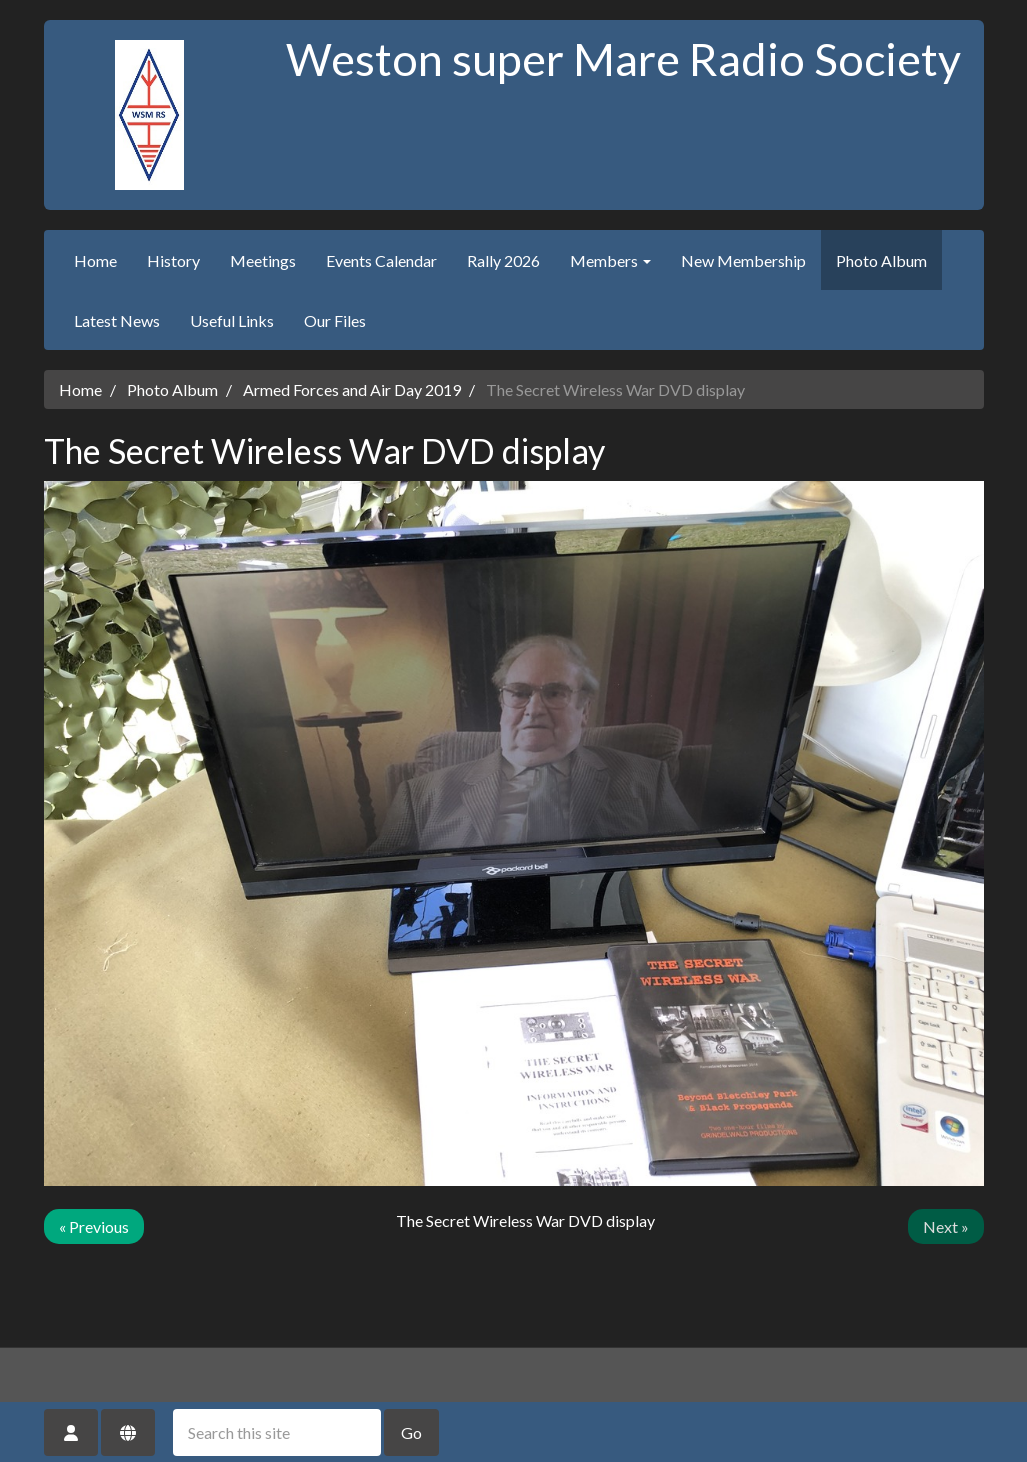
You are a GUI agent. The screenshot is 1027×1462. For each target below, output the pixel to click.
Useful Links (232, 320)
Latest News (117, 320)
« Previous (94, 1226)
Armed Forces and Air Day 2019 (352, 389)
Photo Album (881, 260)
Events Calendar (381, 260)
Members (610, 260)
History (173, 260)
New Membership (743, 260)
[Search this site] (277, 1432)
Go (411, 1432)
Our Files (335, 320)
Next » (946, 1226)
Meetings (263, 260)
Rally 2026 (503, 260)
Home (95, 260)
